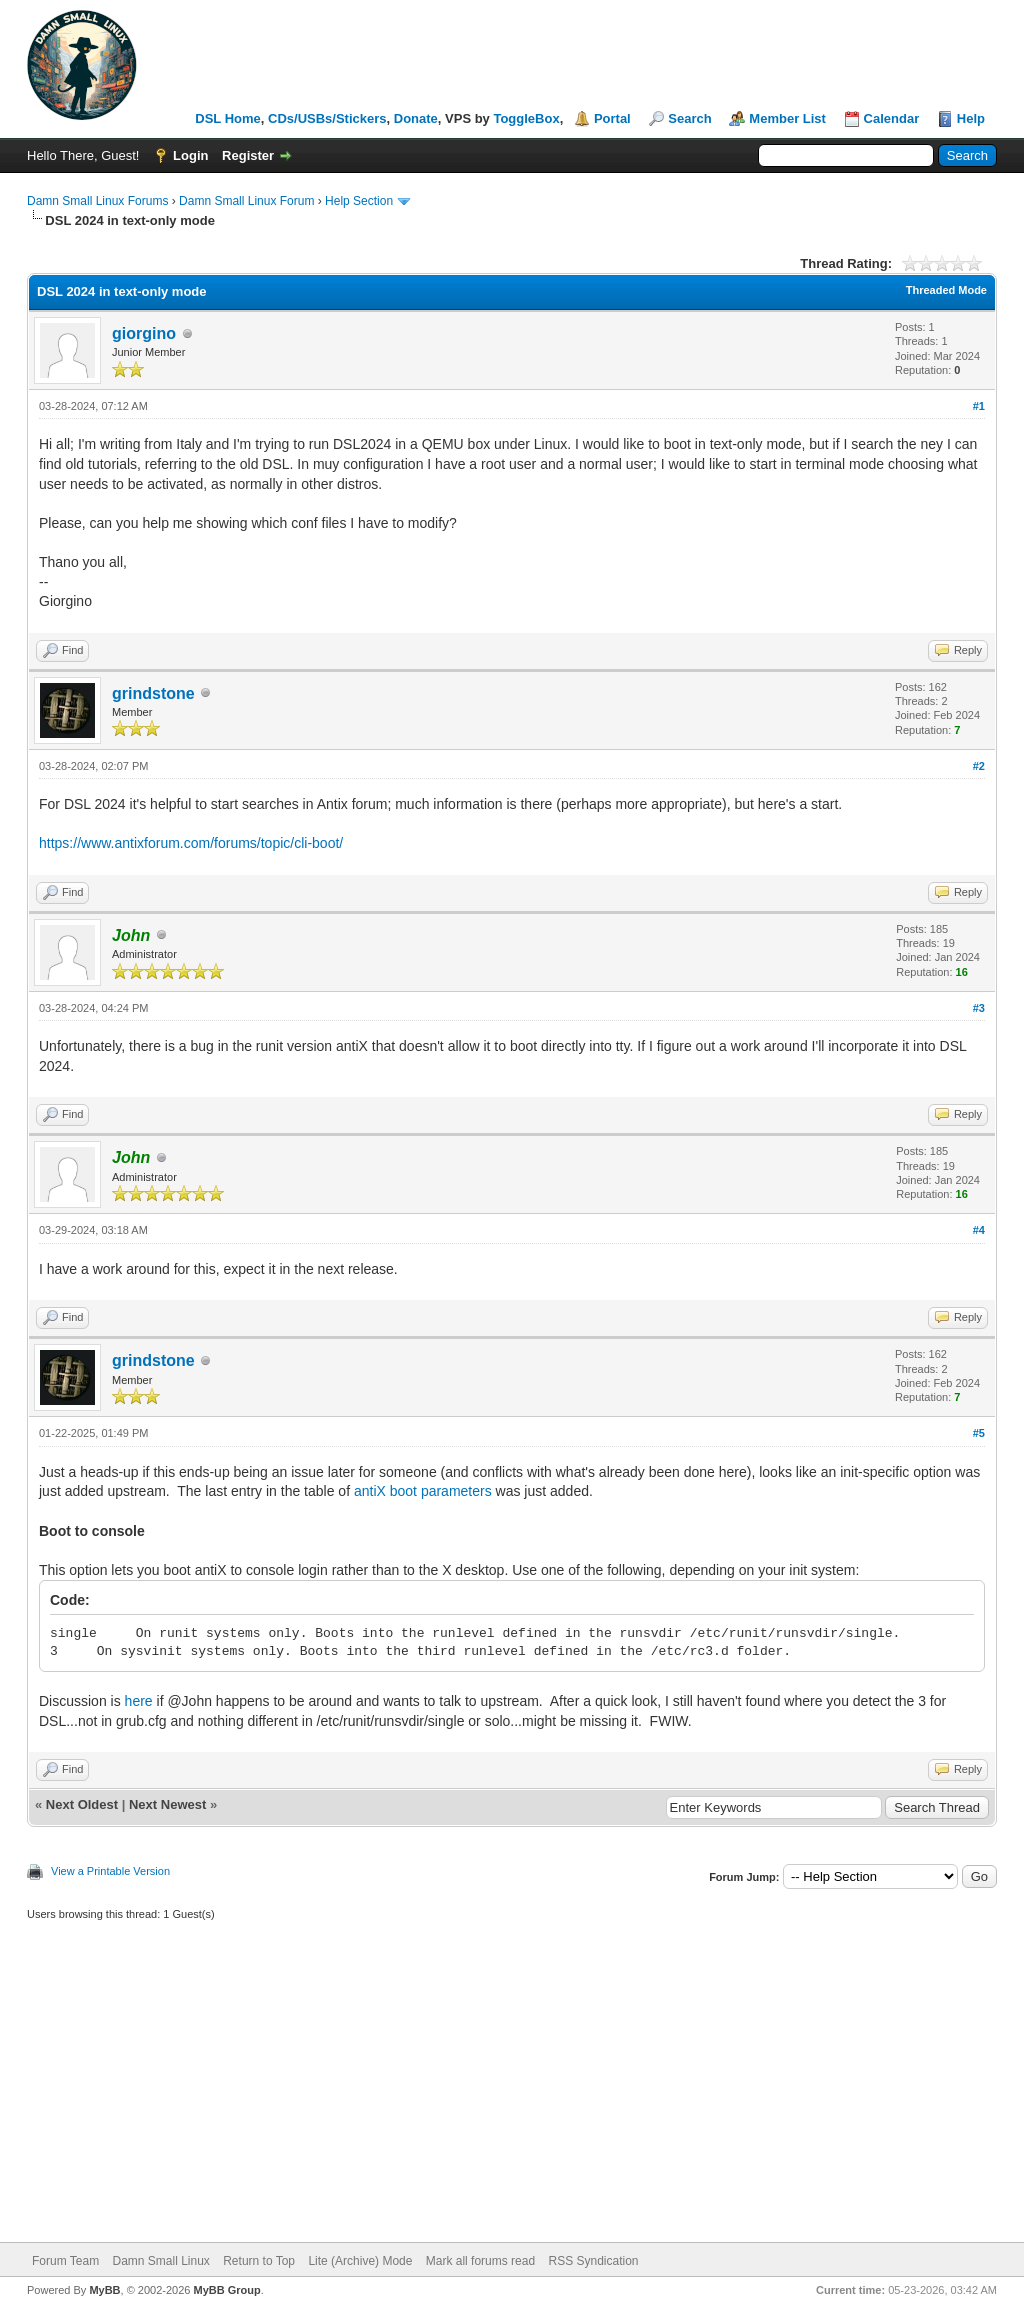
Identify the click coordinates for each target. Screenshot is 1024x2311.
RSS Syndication (593, 2261)
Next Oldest (82, 1804)
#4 (979, 1230)
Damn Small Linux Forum (246, 201)
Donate (416, 118)
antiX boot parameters (423, 1491)
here (139, 1701)
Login (190, 155)
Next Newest (167, 1804)
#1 (979, 406)
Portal (612, 118)
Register (248, 155)
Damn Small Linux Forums (97, 201)
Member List (787, 118)
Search (689, 118)
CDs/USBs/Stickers (327, 118)
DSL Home (228, 118)
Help (971, 118)
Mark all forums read (480, 2261)
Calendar (892, 118)
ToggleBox (526, 118)
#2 (979, 766)
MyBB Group (226, 2290)
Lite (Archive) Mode (360, 2261)
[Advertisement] (512, 2092)
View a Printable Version (110, 1871)
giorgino (144, 333)
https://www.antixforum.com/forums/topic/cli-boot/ (191, 843)
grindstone (153, 693)
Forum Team (65, 2261)
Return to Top (259, 2261)
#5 (979, 1433)
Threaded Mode (946, 290)
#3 (979, 1008)
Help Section (359, 201)
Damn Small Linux (160, 2261)
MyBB (104, 2290)
